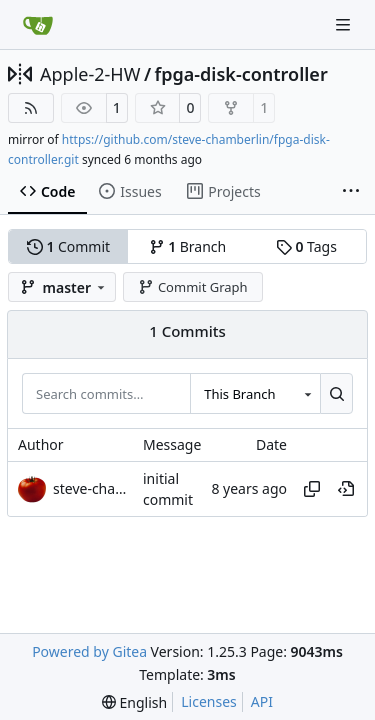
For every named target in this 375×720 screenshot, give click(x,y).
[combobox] (255, 393)
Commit (68, 246)
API (262, 701)
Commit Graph (192, 287)
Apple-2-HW (90, 74)
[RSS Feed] (31, 108)
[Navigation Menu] (345, 24)
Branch (188, 246)
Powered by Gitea (89, 651)
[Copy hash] (312, 489)
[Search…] (336, 393)
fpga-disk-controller (241, 74)
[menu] (134, 702)
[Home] (38, 25)
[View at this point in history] (346, 489)
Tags (306, 246)
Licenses (209, 701)
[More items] (351, 192)
